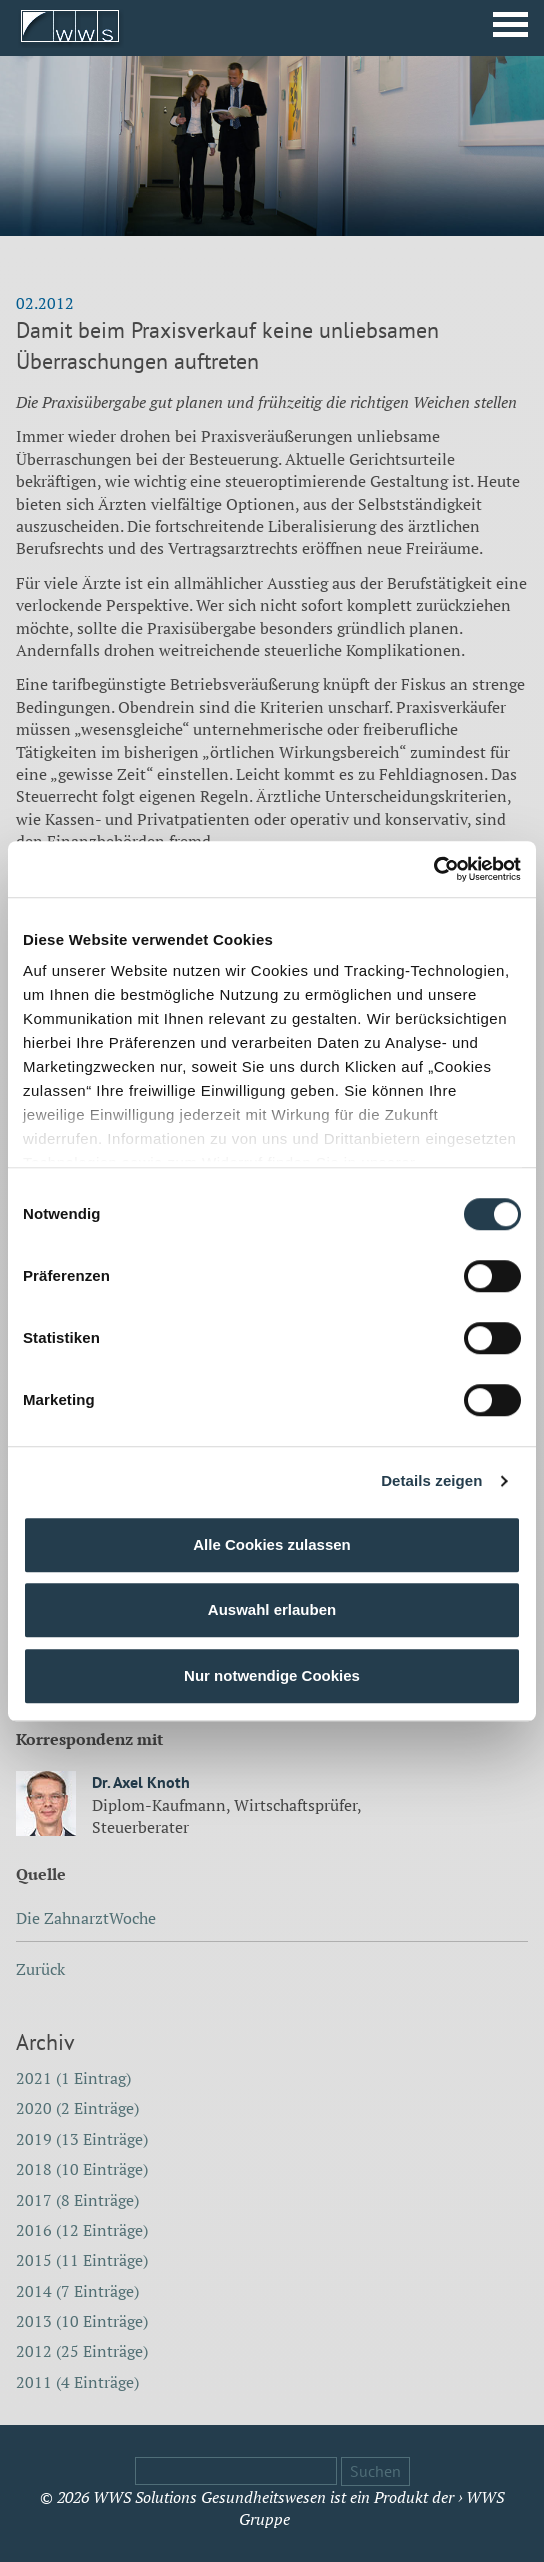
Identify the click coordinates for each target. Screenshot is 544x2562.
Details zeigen (431, 1480)
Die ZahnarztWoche (86, 1918)
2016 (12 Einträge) (82, 2230)
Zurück (40, 1969)
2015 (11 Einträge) (82, 2260)
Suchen (375, 2471)
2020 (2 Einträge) (77, 2108)
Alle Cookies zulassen (272, 1544)
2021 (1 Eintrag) (73, 2078)
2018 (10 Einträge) (82, 2169)
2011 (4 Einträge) (77, 2382)
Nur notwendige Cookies (272, 1675)
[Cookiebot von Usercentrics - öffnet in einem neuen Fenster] (433, 869)
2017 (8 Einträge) (77, 2200)
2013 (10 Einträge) (82, 2321)
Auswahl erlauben (272, 1609)
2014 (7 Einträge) (77, 2291)
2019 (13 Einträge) (82, 2139)
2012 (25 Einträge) (82, 2351)
